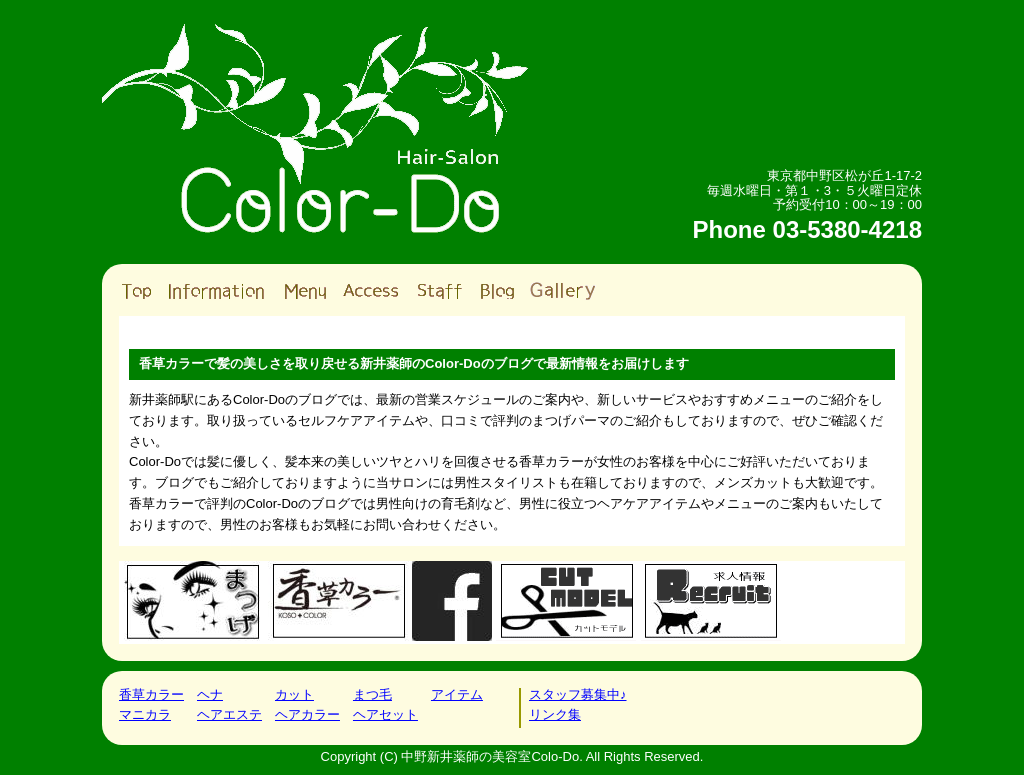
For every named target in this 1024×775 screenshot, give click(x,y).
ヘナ (210, 694)
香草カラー (151, 694)
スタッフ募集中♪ (578, 694)
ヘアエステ (229, 714)
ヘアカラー (307, 714)
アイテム (457, 694)
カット (294, 694)
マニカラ (145, 714)
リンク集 (555, 714)
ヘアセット (385, 714)
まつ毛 (372, 694)
